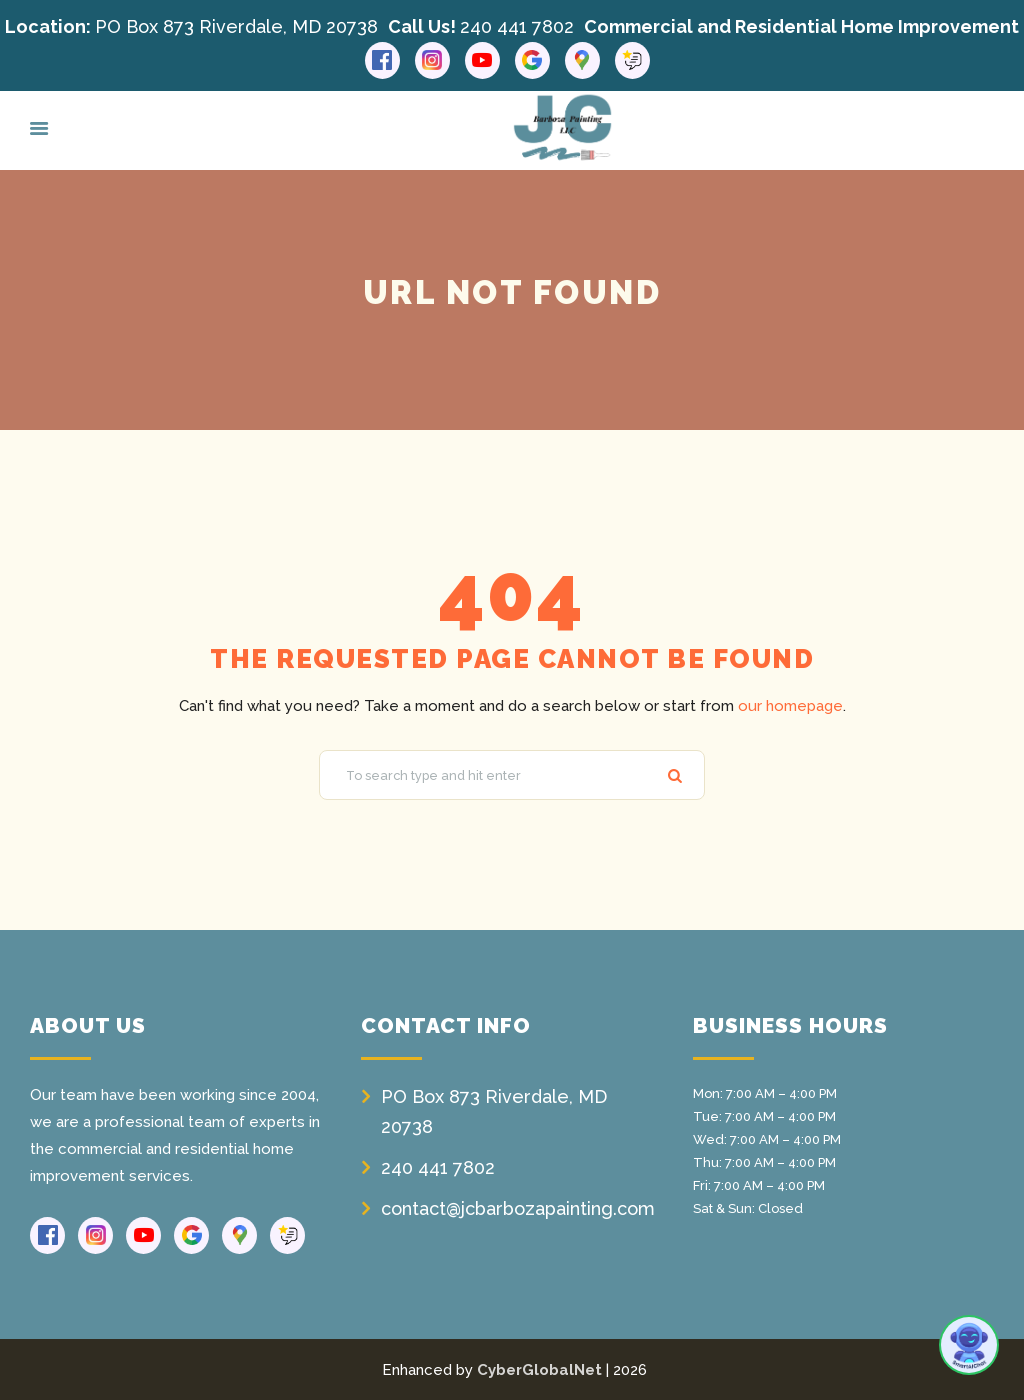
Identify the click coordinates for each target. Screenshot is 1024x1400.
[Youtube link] (482, 60)
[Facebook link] (382, 60)
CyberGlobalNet (539, 1370)
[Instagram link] (432, 60)
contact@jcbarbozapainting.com (518, 1208)
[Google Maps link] (582, 60)
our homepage (790, 706)
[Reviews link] (632, 60)
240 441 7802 (517, 26)
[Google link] (532, 60)
